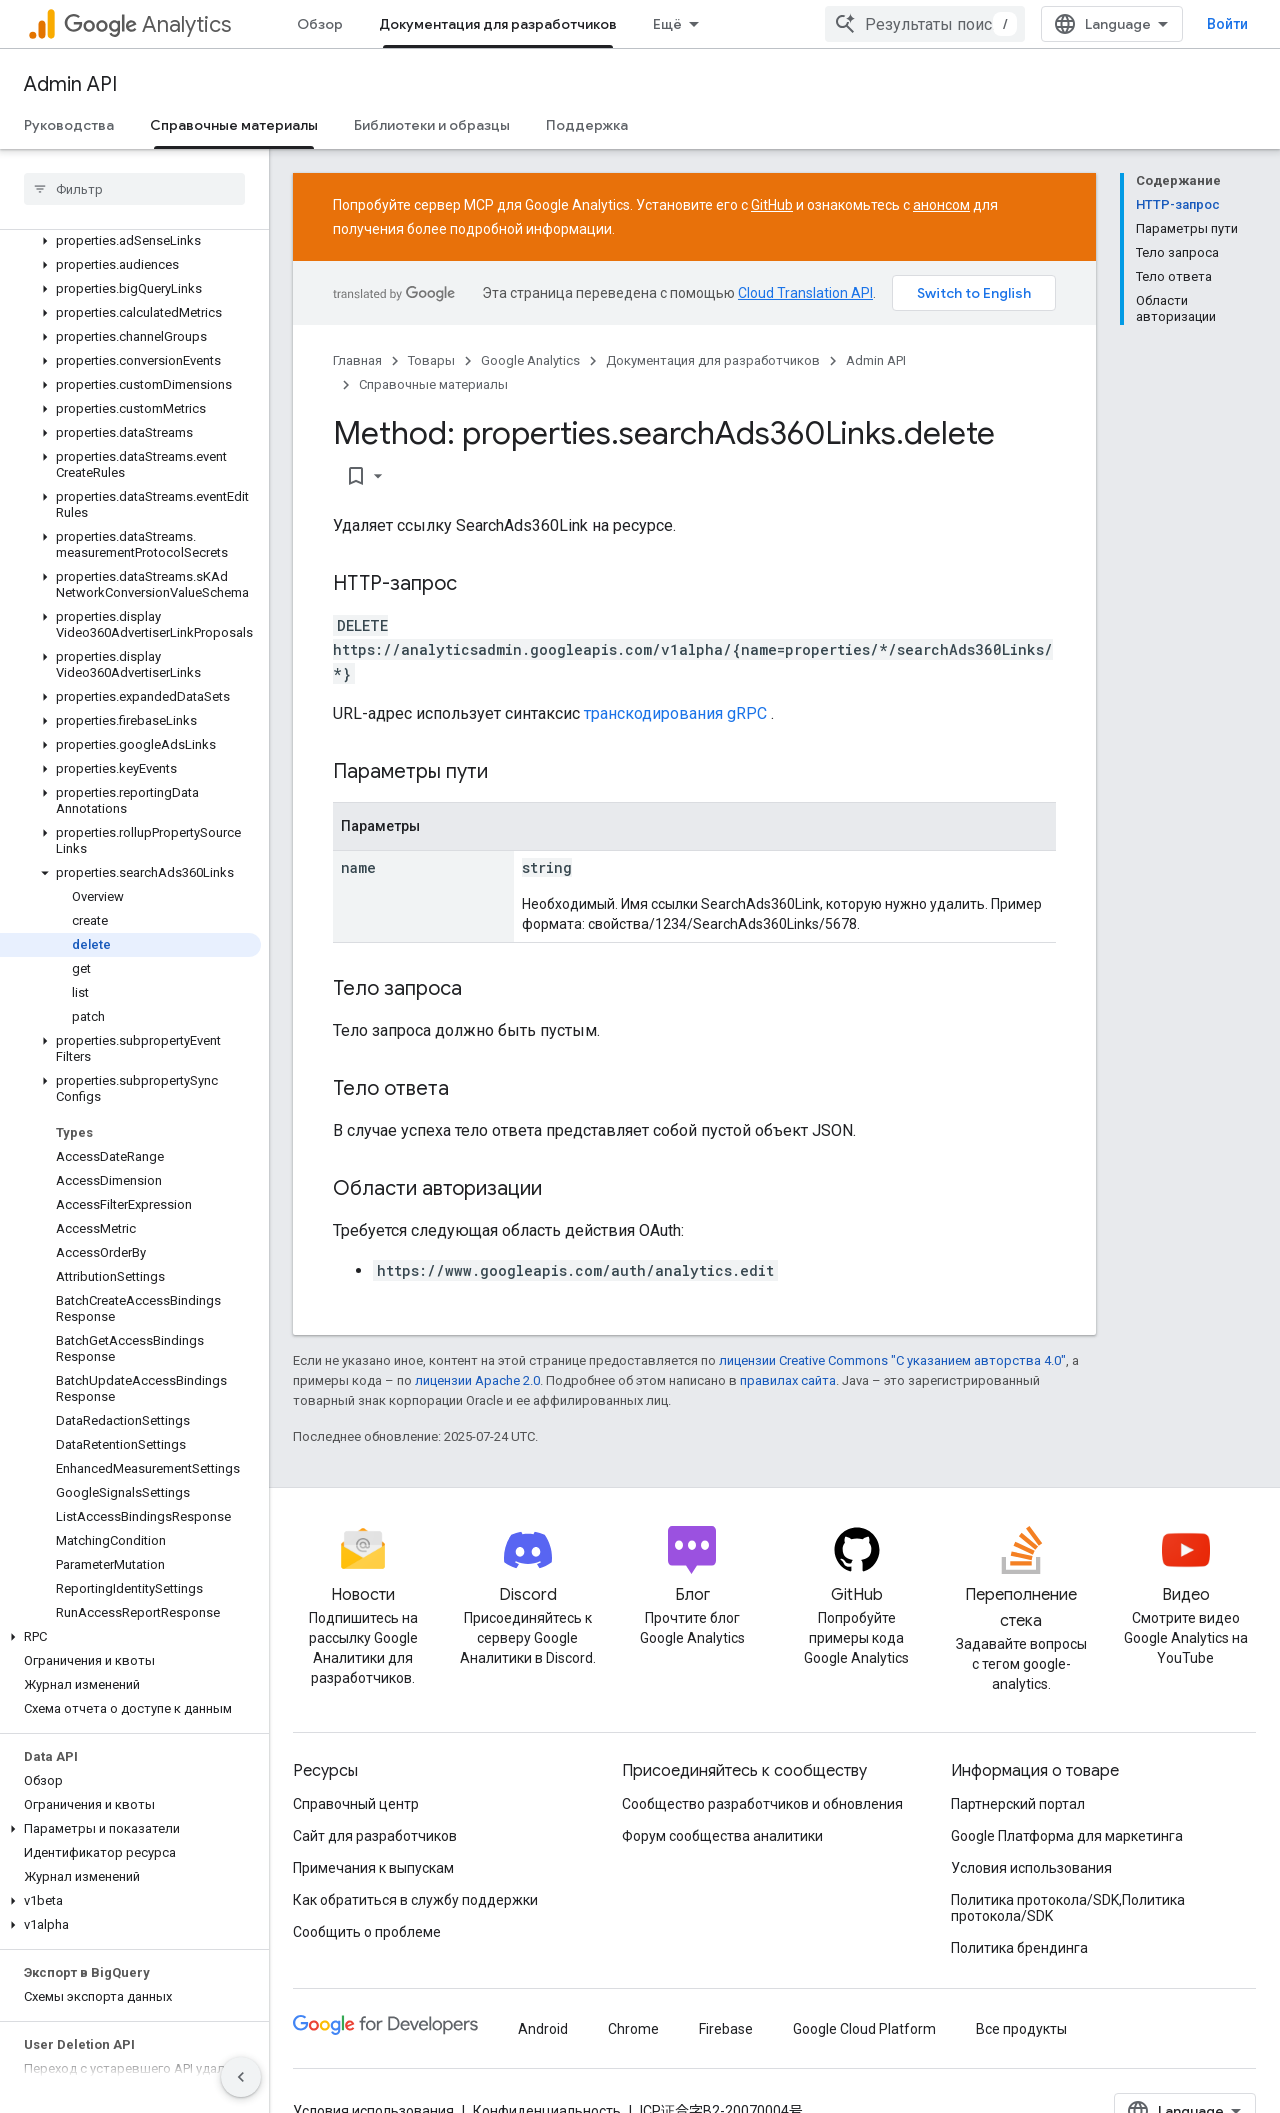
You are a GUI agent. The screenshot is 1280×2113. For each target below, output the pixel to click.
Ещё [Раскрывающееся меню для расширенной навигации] (667, 24)
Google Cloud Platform (864, 2029)
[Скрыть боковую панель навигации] (241, 2077)
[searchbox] (134, 189)
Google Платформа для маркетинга (1067, 1836)
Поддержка (587, 125)
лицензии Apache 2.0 (477, 1380)
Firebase (726, 2029)
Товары (431, 360)
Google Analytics (530, 360)
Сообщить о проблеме (367, 1932)
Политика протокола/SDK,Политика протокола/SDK (1068, 1908)
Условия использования (1031, 1868)
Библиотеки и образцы (432, 125)
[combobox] (925, 24)
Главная (357, 360)
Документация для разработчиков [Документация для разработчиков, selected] (498, 24)
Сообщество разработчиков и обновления (762, 1804)
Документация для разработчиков (713, 360)
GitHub (772, 205)
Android (543, 2029)
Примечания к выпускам (373, 1868)
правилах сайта (788, 1380)
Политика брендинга (1019, 1948)
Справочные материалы (433, 384)
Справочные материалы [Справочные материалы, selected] (234, 125)
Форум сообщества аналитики (722, 1836)
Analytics (147, 24)
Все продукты (1021, 2029)
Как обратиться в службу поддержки (415, 1900)
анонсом (941, 205)
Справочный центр (356, 1804)
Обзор (320, 24)
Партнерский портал (1018, 1804)
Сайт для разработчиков (375, 1836)
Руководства (69, 125)
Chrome (633, 2029)
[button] (130, 241)
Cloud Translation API (805, 293)
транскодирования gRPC (675, 713)
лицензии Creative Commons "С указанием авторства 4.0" (892, 1360)
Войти (1227, 24)
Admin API (70, 84)
